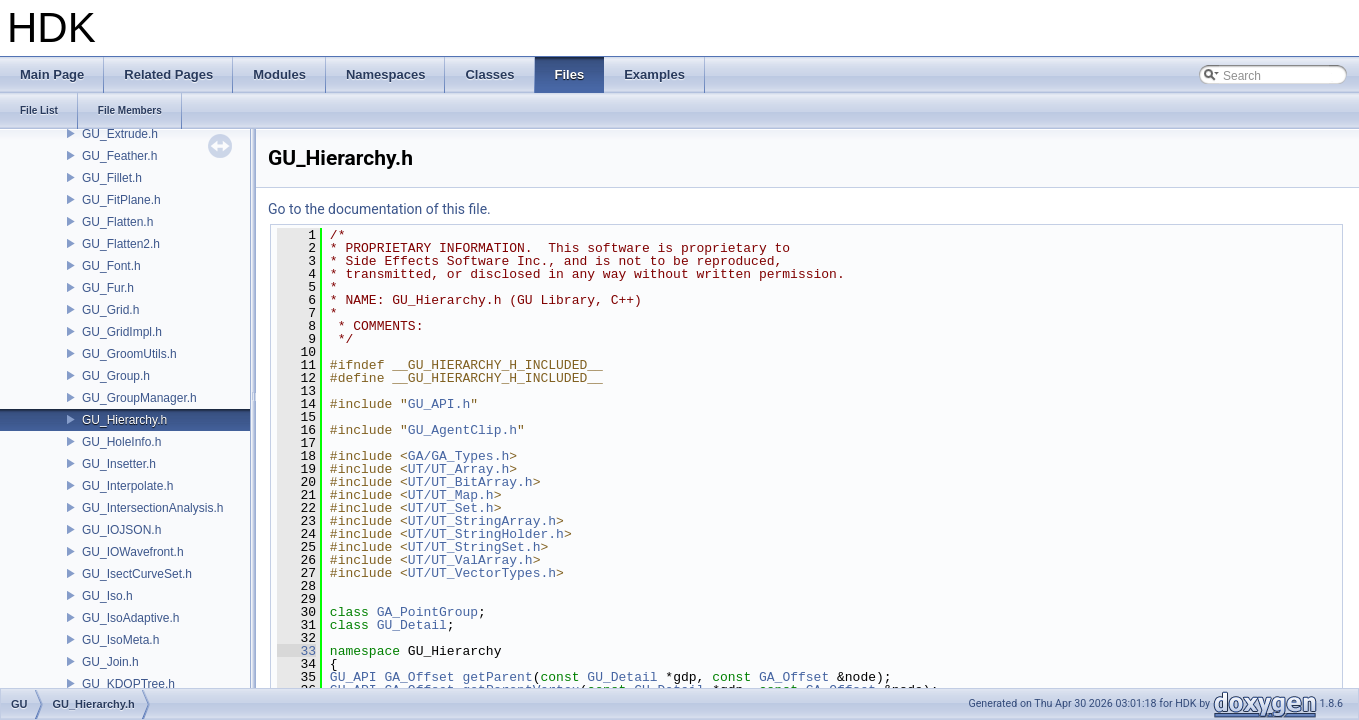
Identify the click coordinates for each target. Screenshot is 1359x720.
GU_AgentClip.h (462, 430)
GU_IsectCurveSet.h (137, 574)
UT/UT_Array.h (458, 469)
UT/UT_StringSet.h (474, 547)
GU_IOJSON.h (121, 530)
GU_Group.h (116, 376)
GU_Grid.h (110, 310)
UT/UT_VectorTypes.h (482, 573)
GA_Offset (419, 677)
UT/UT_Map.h (451, 495)
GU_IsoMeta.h (120, 640)
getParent (497, 677)
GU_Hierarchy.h (124, 420)
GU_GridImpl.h (122, 332)
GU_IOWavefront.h (133, 552)
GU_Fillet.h (112, 178)
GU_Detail (412, 625)
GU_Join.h (110, 662)
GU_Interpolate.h (127, 486)
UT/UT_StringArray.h (482, 521)
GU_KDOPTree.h (128, 684)
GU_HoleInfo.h (121, 442)
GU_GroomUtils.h (129, 354)
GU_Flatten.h (117, 222)
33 (296, 651)
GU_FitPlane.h (121, 200)
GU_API (353, 677)
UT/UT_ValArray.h (470, 560)
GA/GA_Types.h (458, 456)
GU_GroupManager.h (139, 398)
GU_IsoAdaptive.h (130, 618)
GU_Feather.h (119, 156)
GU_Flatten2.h (121, 244)
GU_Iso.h (107, 596)
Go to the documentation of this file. (379, 209)
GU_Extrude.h (120, 134)
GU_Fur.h (108, 288)
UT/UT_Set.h (451, 508)
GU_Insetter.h (119, 464)
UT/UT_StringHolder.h (486, 534)
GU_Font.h (111, 266)
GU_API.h (439, 404)
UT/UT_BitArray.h (470, 482)
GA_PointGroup (427, 612)
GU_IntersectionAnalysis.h (152, 508)
